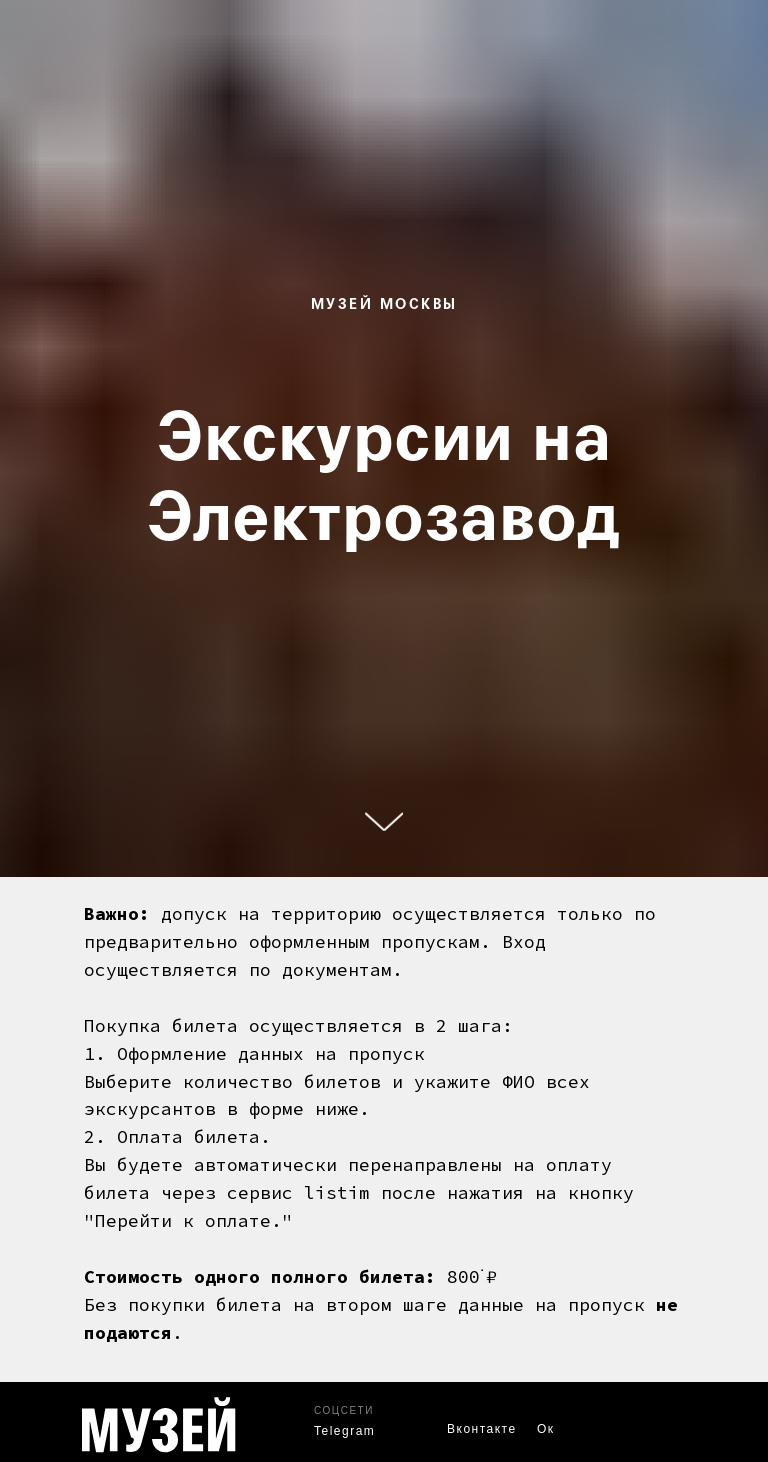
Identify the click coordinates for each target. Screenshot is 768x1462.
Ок (546, 1429)
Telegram (344, 1431)
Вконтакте (482, 1429)
